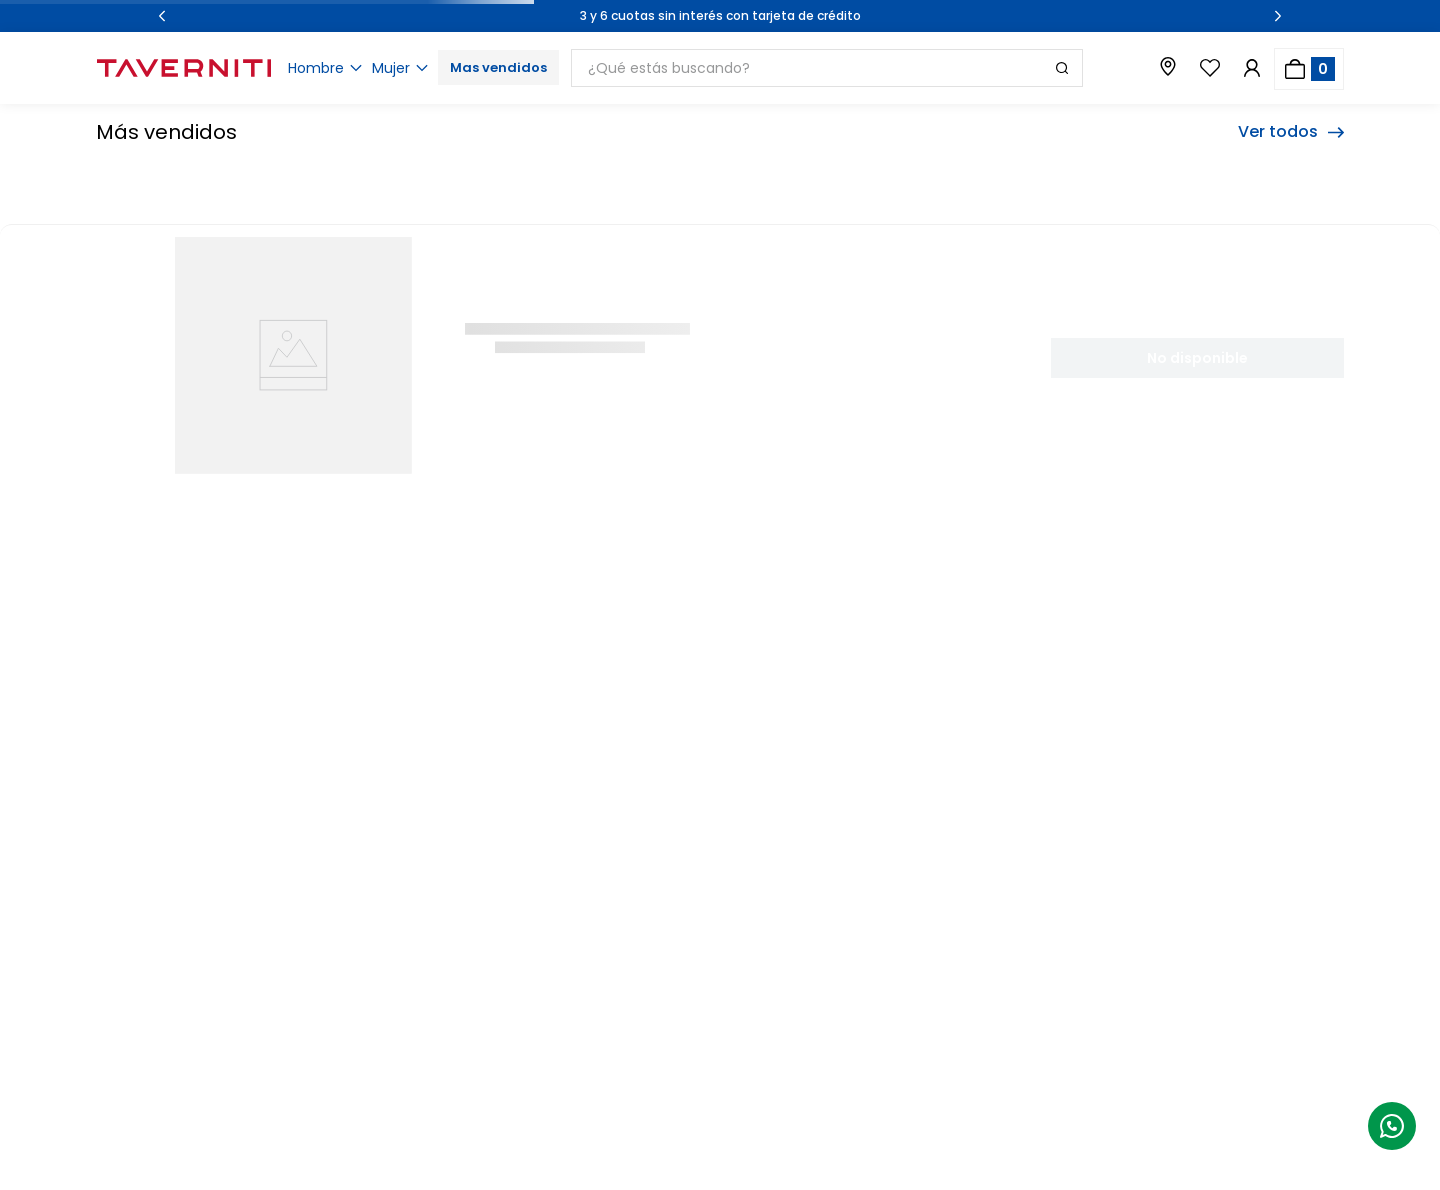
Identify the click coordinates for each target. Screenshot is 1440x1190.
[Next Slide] (1278, 16)
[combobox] (855, 68)
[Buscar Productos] (1062, 68)
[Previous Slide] (162, 16)
